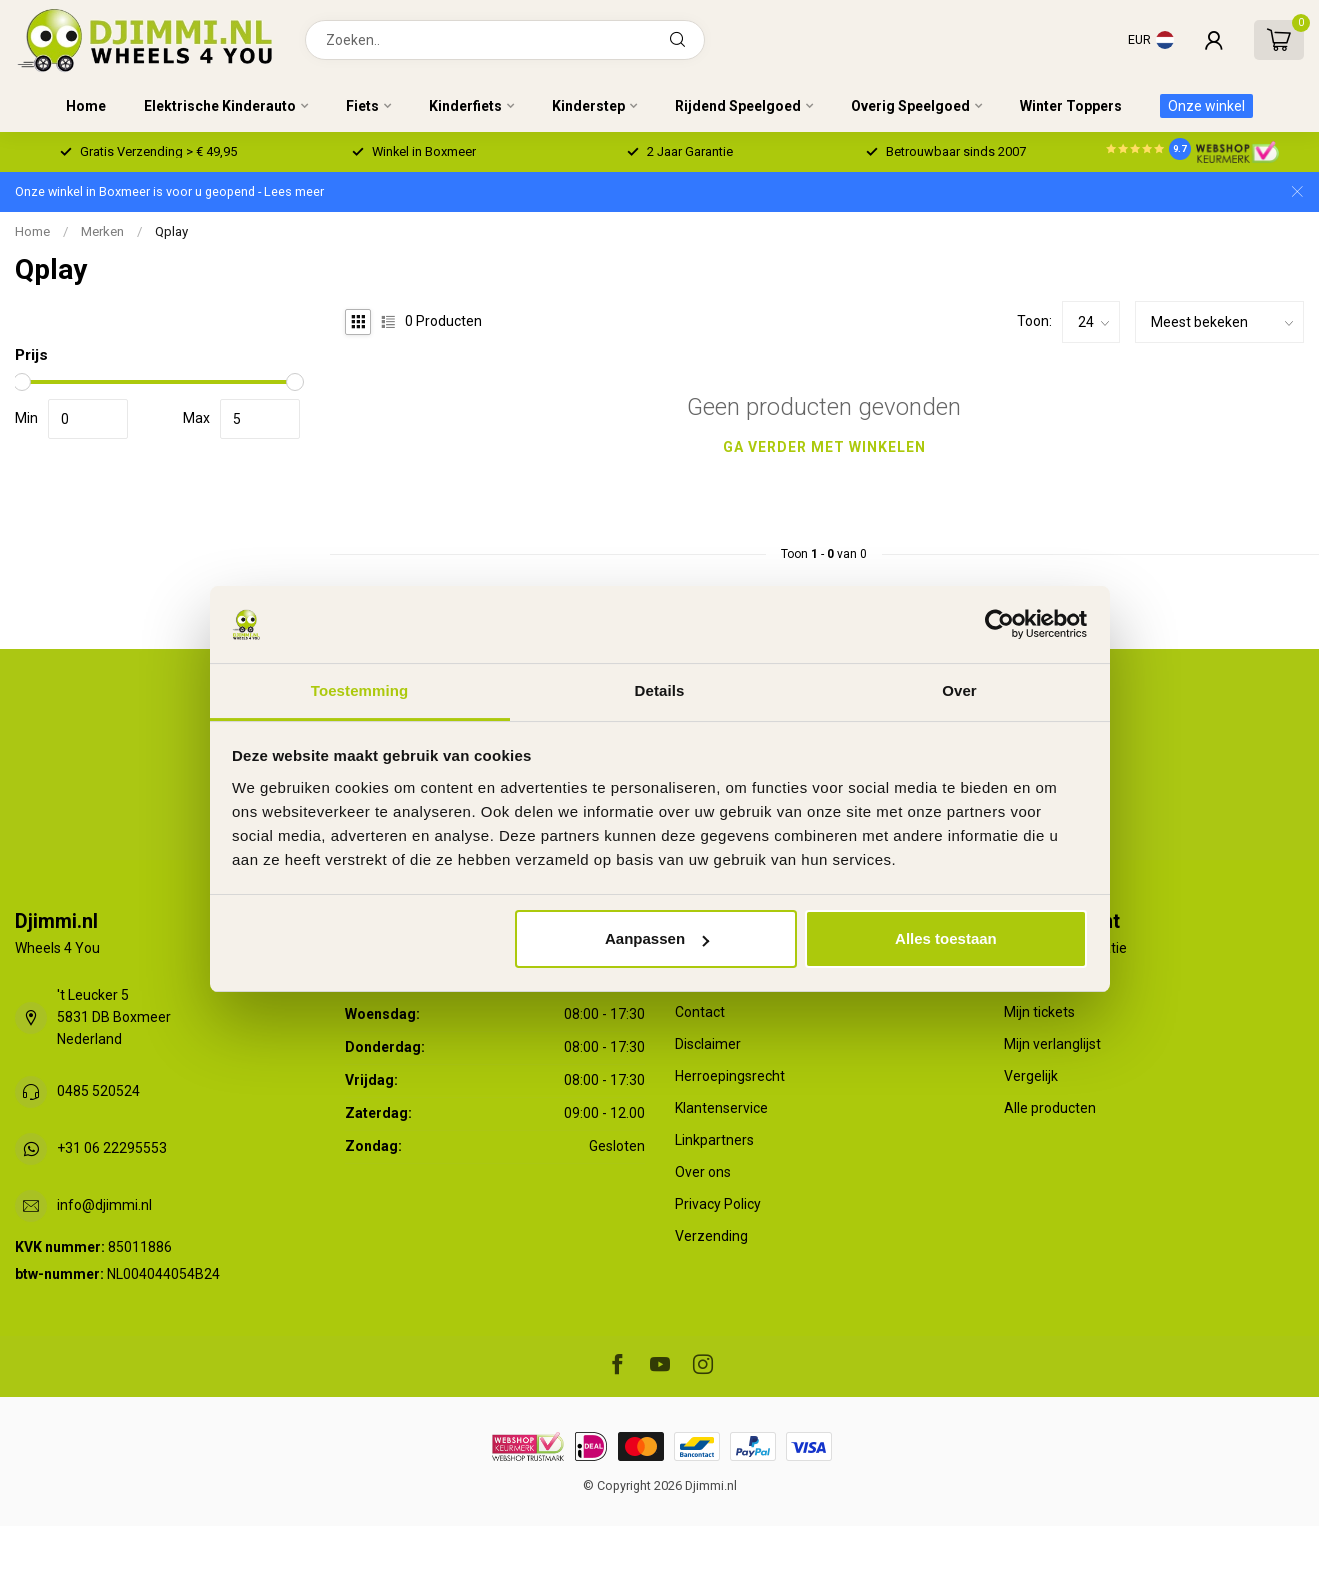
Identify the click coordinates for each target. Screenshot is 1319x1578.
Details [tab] (660, 690)
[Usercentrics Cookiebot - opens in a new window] (999, 624)
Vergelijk (1031, 1076)
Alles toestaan (946, 938)
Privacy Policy (718, 1204)
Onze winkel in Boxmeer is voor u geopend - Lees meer (169, 191)
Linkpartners (714, 1140)
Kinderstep (588, 106)
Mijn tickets (1039, 1012)
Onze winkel (1206, 106)
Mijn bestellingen (1057, 980)
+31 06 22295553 (112, 1148)
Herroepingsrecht (730, 1076)
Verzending (711, 1236)
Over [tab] (959, 690)
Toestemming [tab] (360, 690)
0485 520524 (98, 1091)
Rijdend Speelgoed (738, 106)
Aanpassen (657, 938)
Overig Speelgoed (910, 106)
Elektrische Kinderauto (220, 106)
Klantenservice (721, 1108)
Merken (102, 231)
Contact (700, 1012)
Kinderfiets (465, 106)
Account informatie (1065, 948)
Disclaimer (708, 1044)
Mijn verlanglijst (1052, 1044)
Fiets (362, 106)
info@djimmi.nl (104, 1205)
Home (86, 106)
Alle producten (1050, 1108)
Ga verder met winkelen (824, 447)
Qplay (171, 231)
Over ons (703, 1172)
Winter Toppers (1071, 106)
